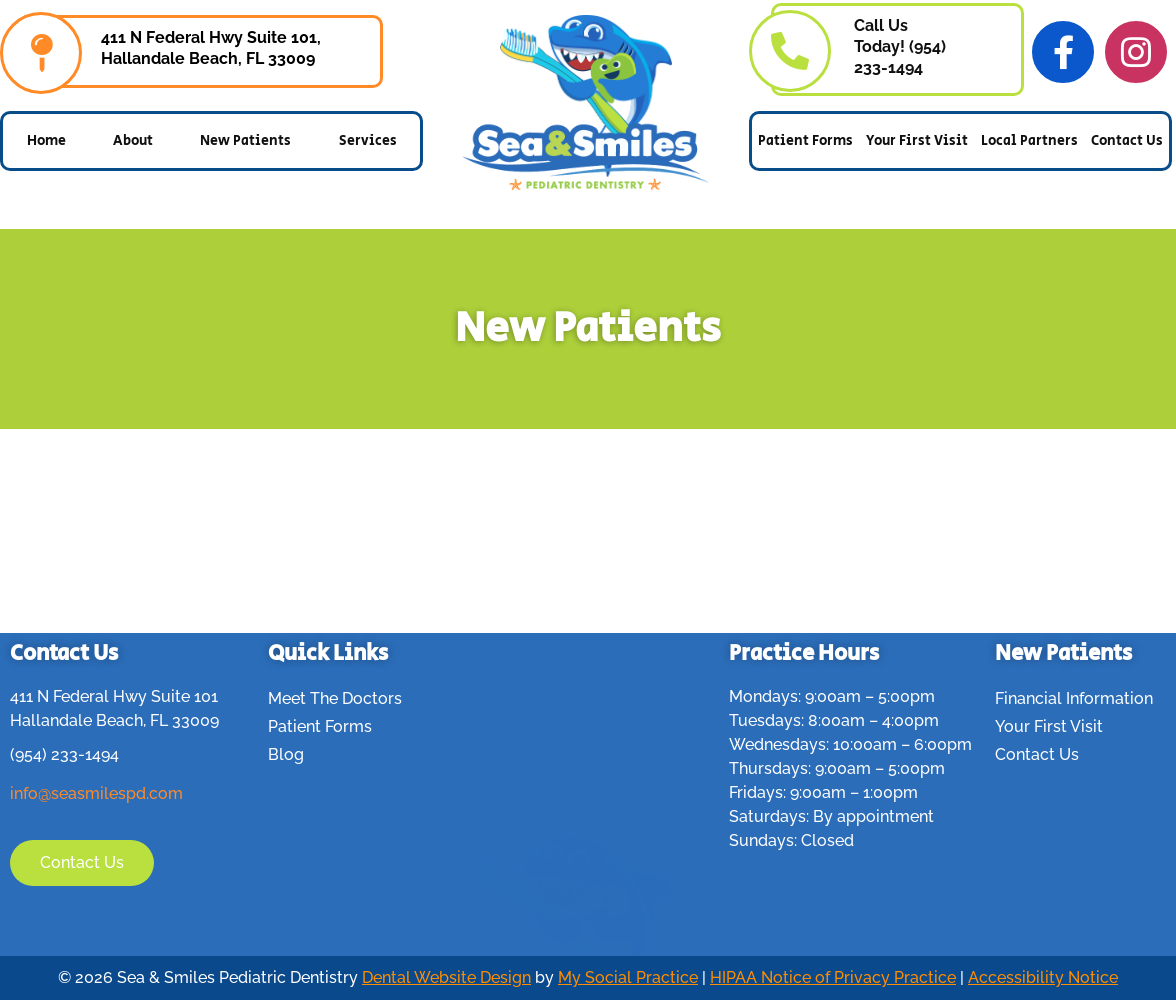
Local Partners (1029, 141)
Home (46, 141)
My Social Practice (628, 977)
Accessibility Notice (1043, 977)
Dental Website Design (446, 977)
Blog (286, 754)
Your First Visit (917, 141)
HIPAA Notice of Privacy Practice (833, 977)
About (133, 141)
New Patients (245, 141)
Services (368, 141)
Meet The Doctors (335, 698)
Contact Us (1127, 141)
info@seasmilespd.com (96, 793)
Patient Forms (805, 141)
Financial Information (1074, 698)
